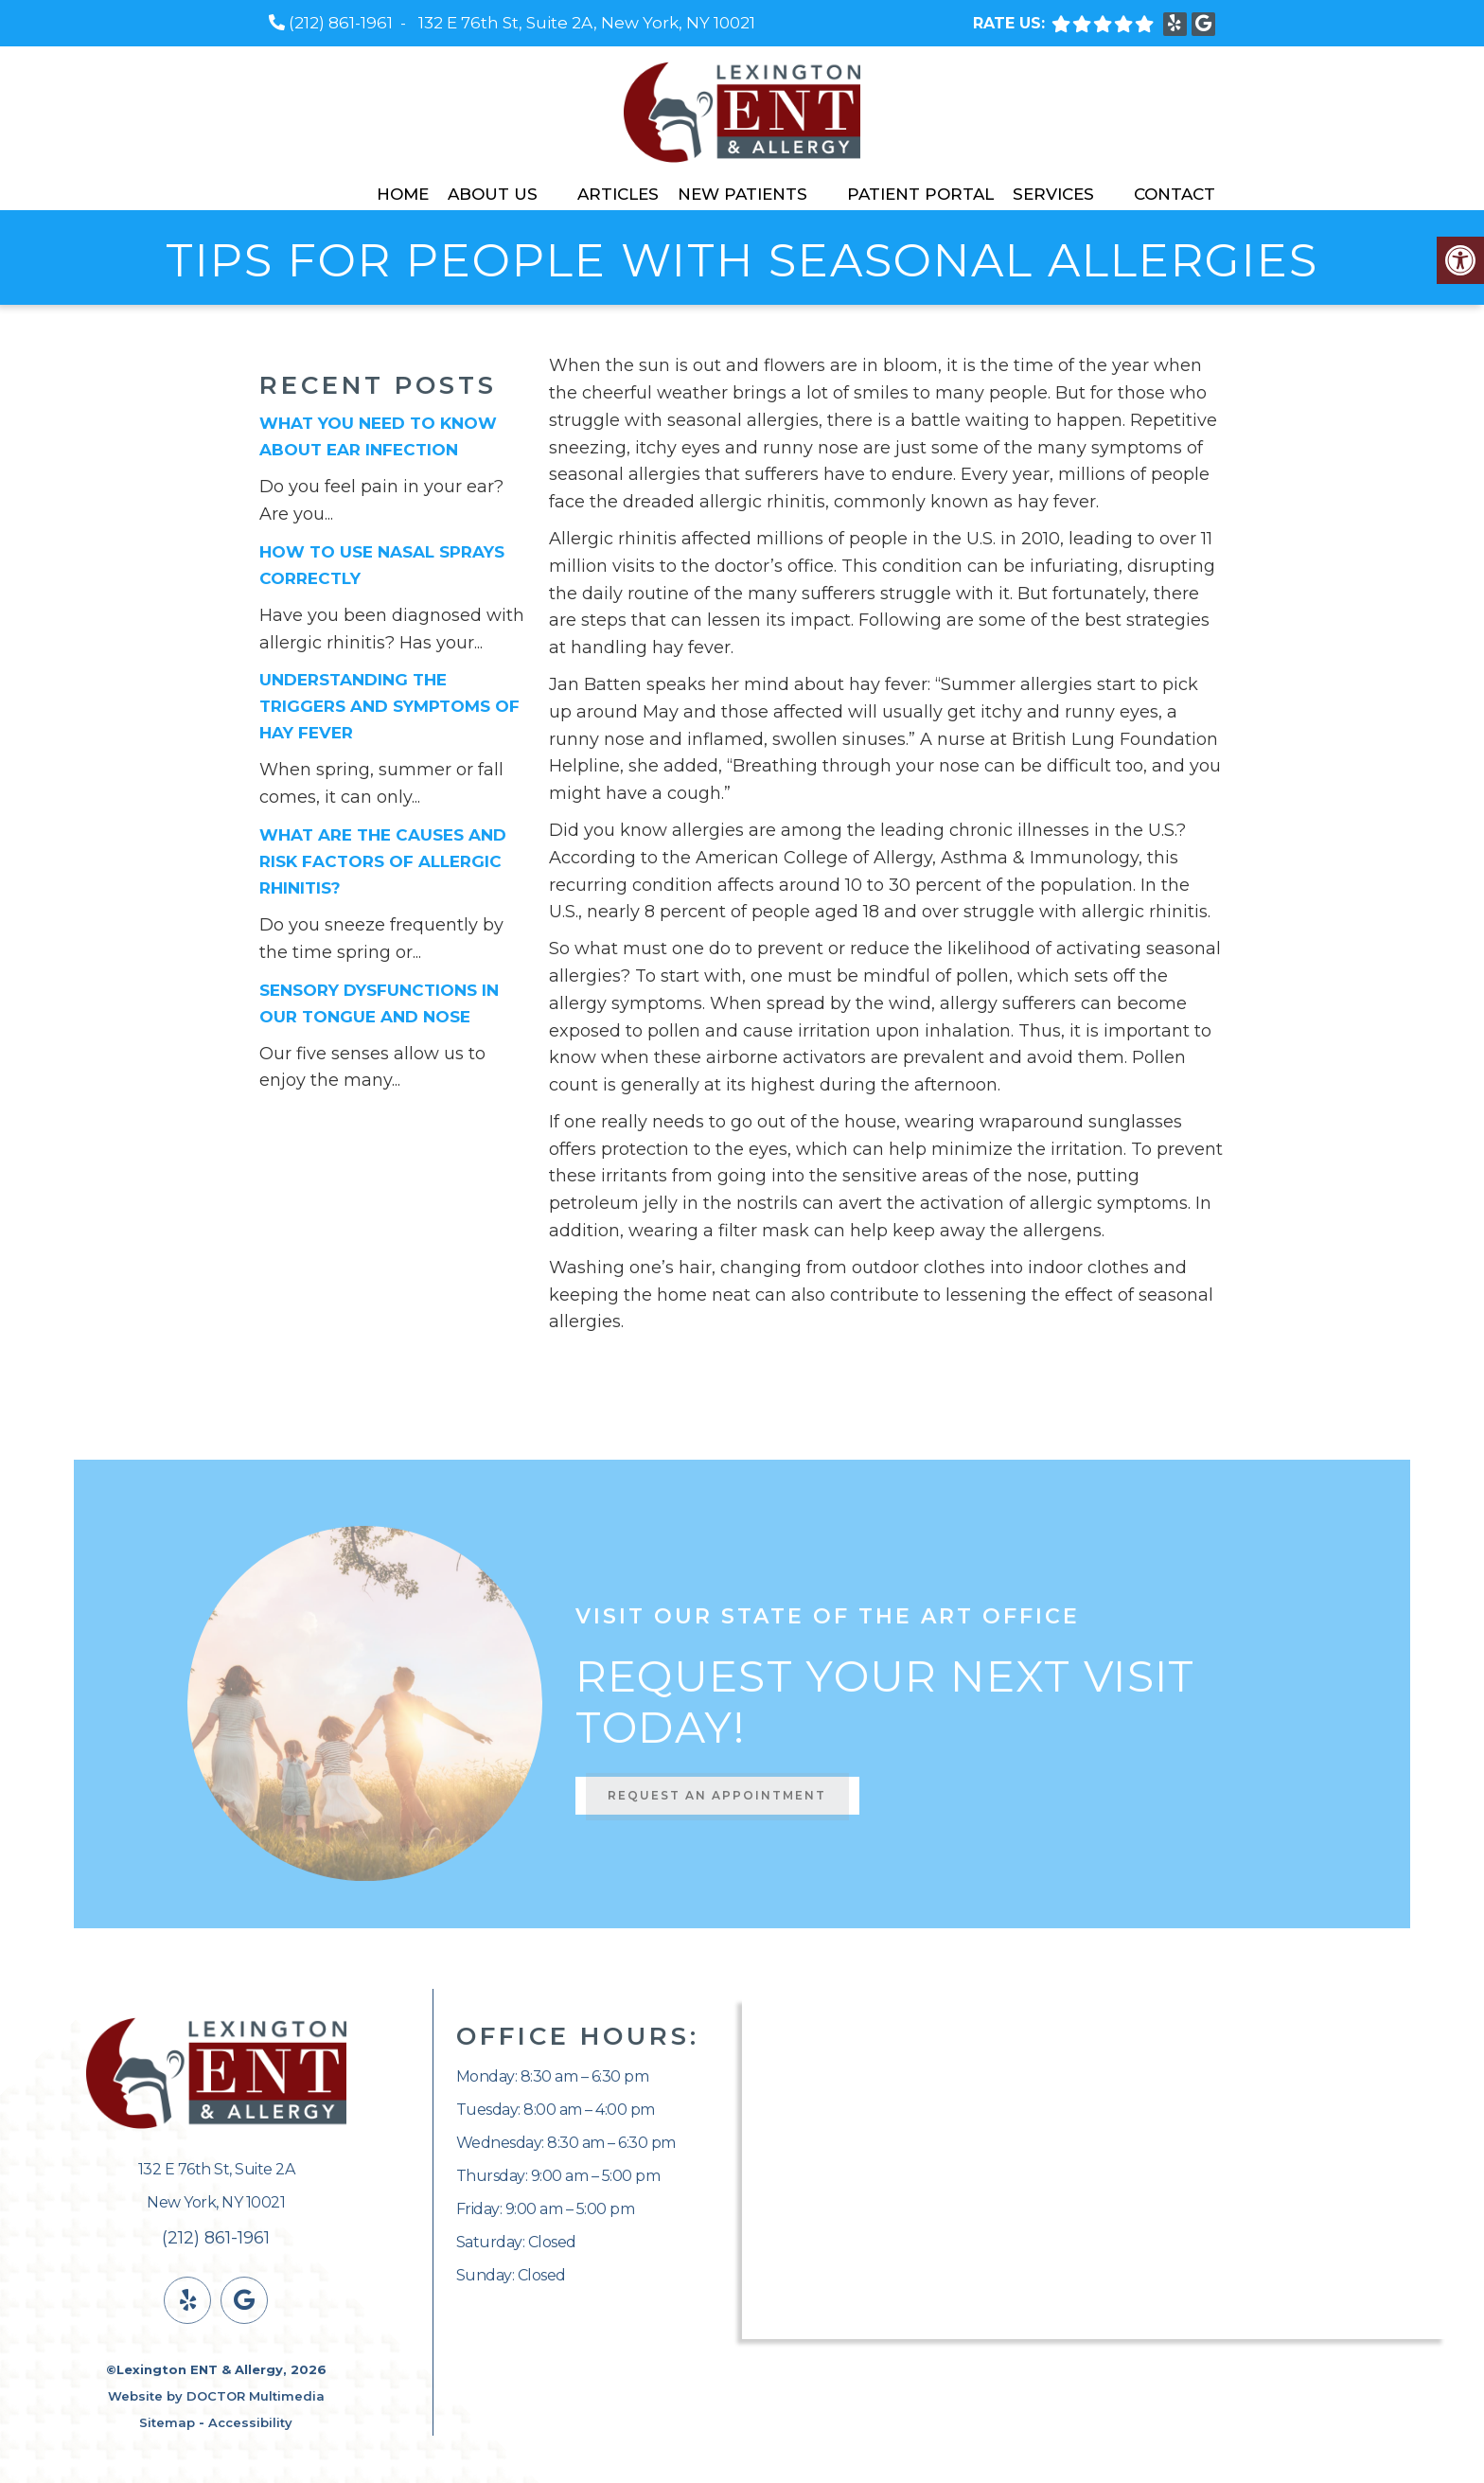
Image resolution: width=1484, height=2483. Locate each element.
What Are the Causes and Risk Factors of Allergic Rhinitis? (382, 861)
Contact (1174, 194)
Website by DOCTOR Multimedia (216, 2395)
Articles (618, 194)
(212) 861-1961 (341, 22)
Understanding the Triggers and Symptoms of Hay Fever (389, 706)
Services (1053, 194)
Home (403, 194)
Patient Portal (920, 194)
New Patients (742, 194)
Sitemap (167, 2422)
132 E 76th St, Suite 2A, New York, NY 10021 (586, 22)
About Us (493, 194)
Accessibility (250, 2422)
